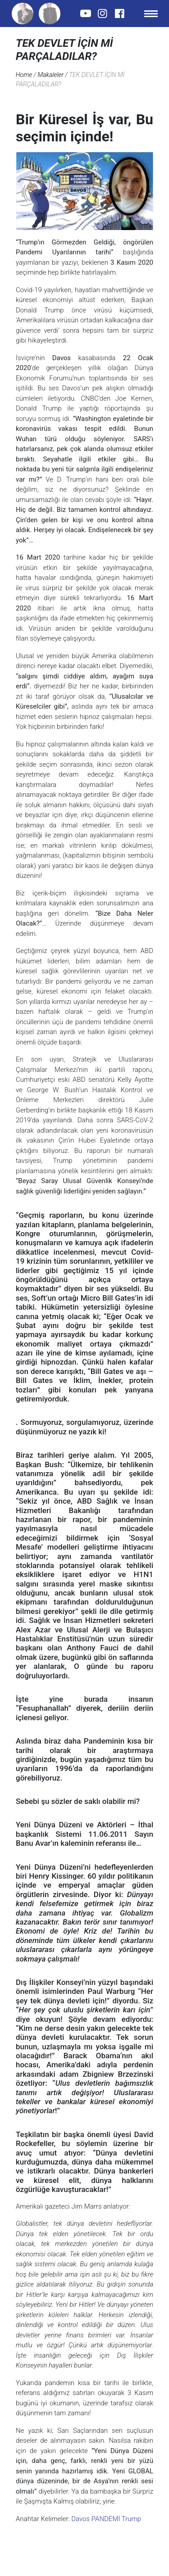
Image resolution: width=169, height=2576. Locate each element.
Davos (80, 2519)
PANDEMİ (105, 2519)
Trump (130, 2519)
